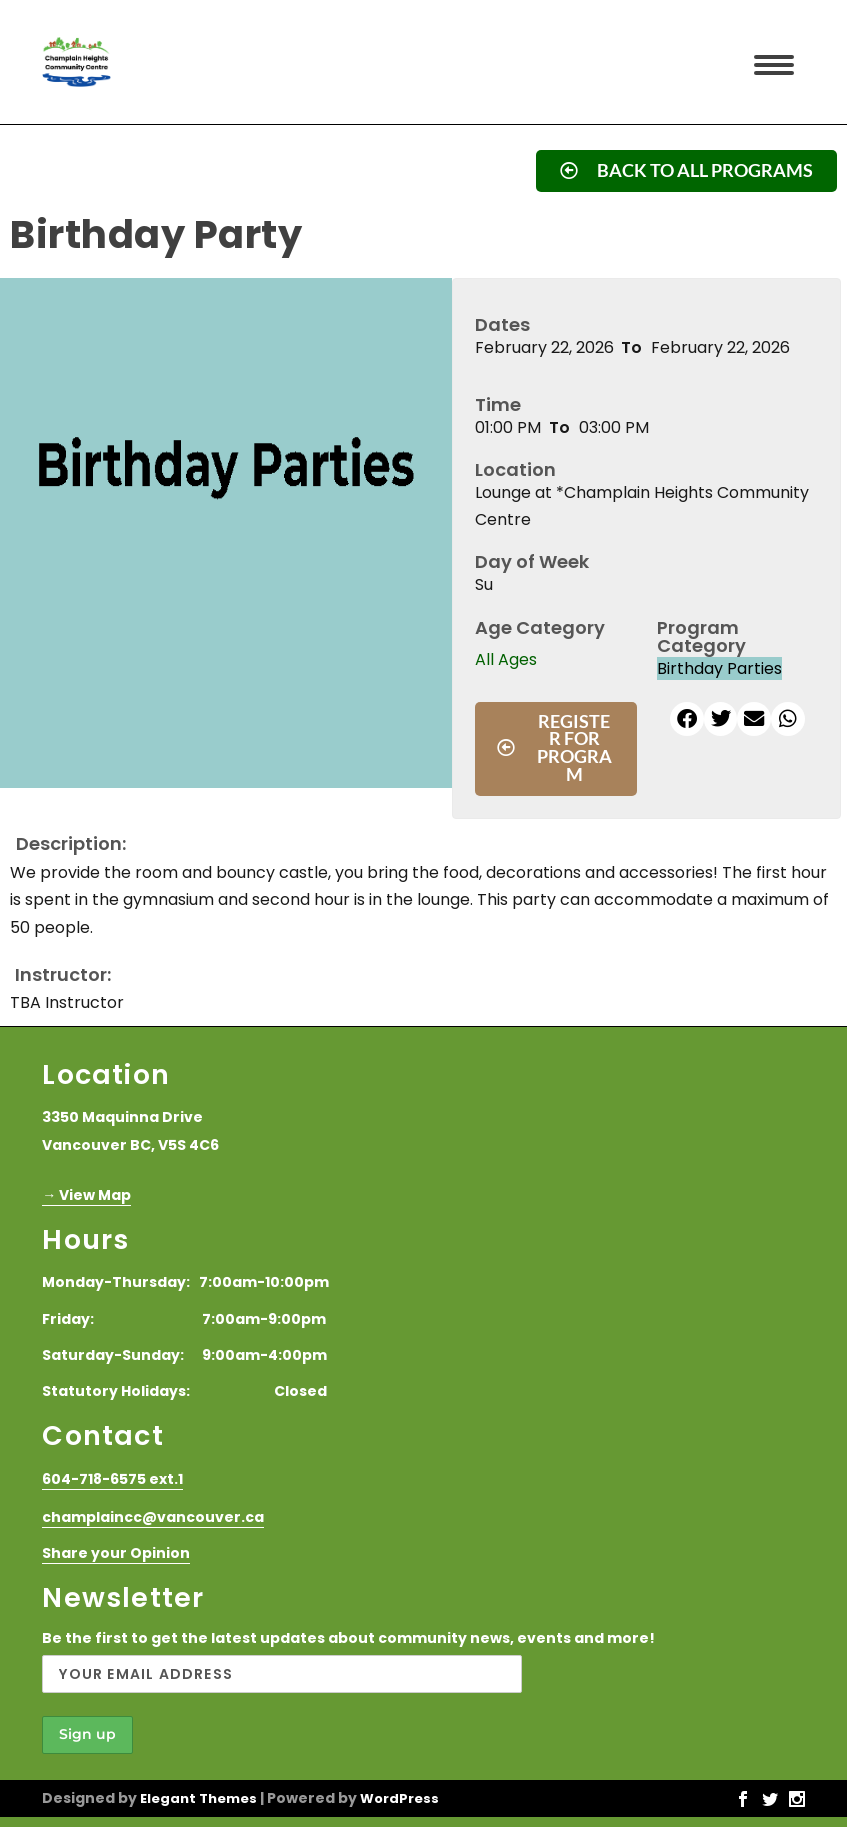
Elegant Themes (198, 1798)
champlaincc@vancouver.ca (153, 1517)
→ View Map (86, 1195)
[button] (687, 719)
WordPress (399, 1798)
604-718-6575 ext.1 (112, 1479)
